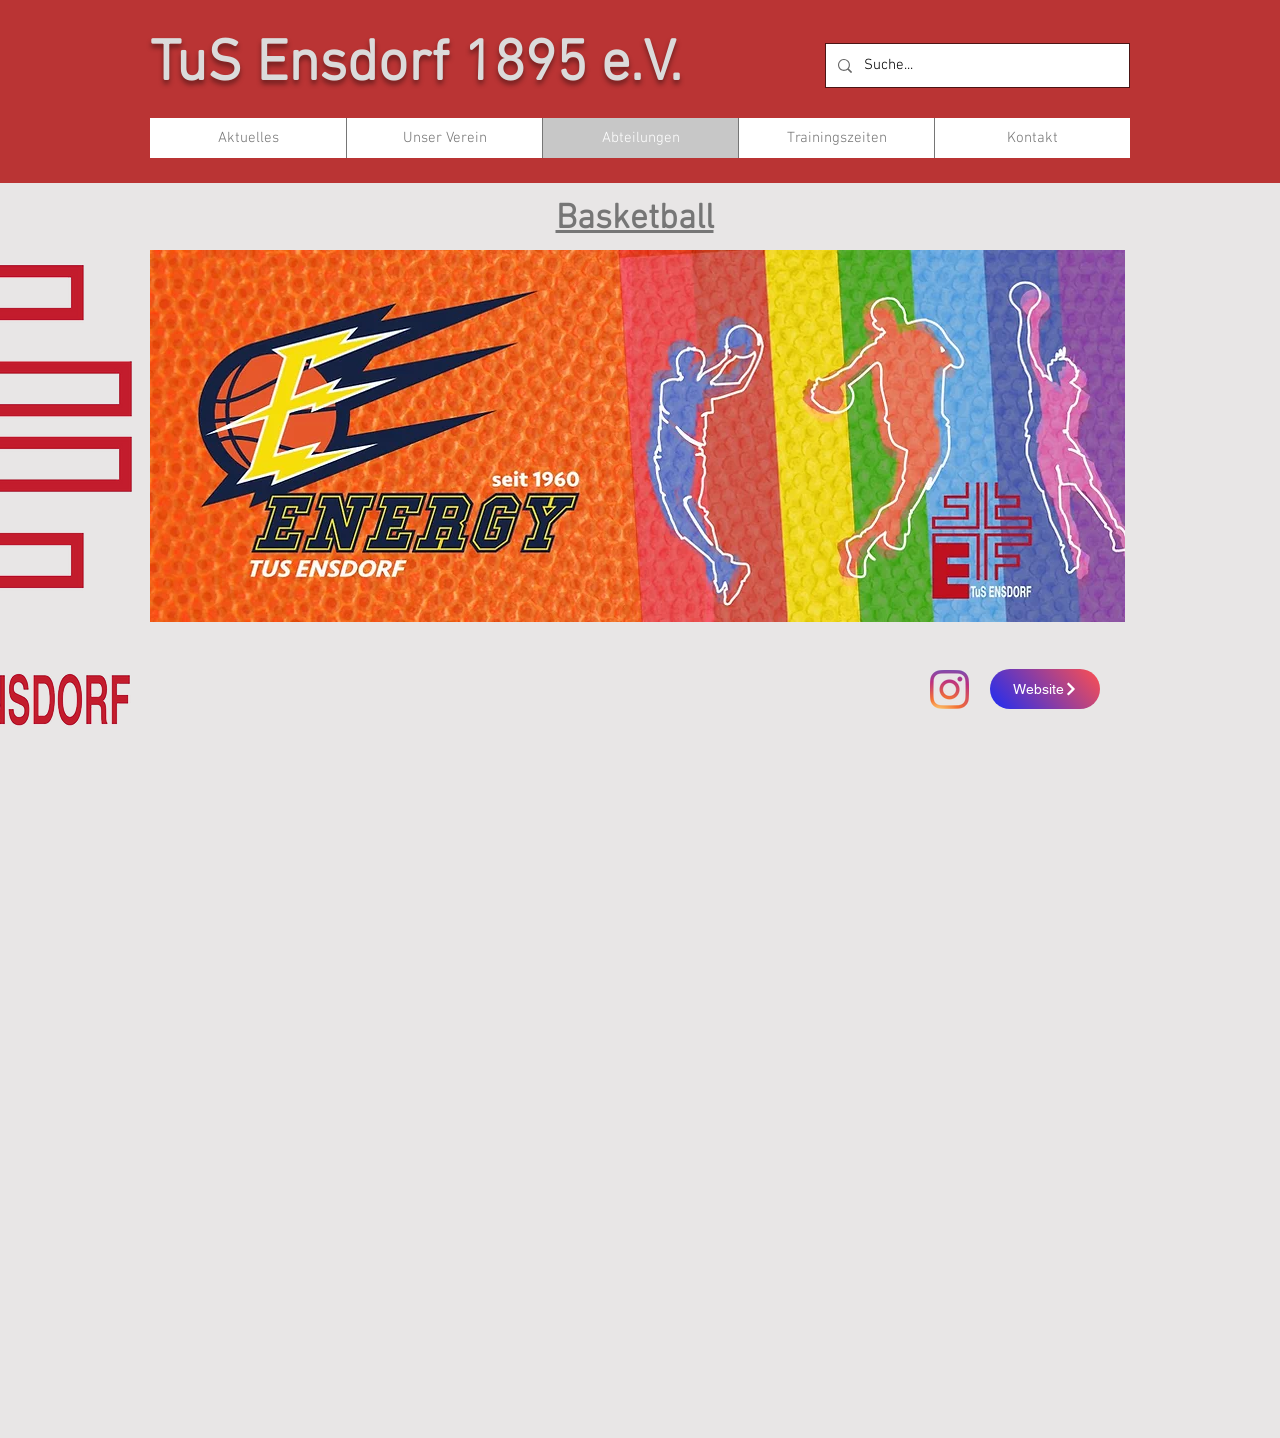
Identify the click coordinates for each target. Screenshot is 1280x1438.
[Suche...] (975, 65)
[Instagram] (949, 689)
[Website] (1045, 689)
